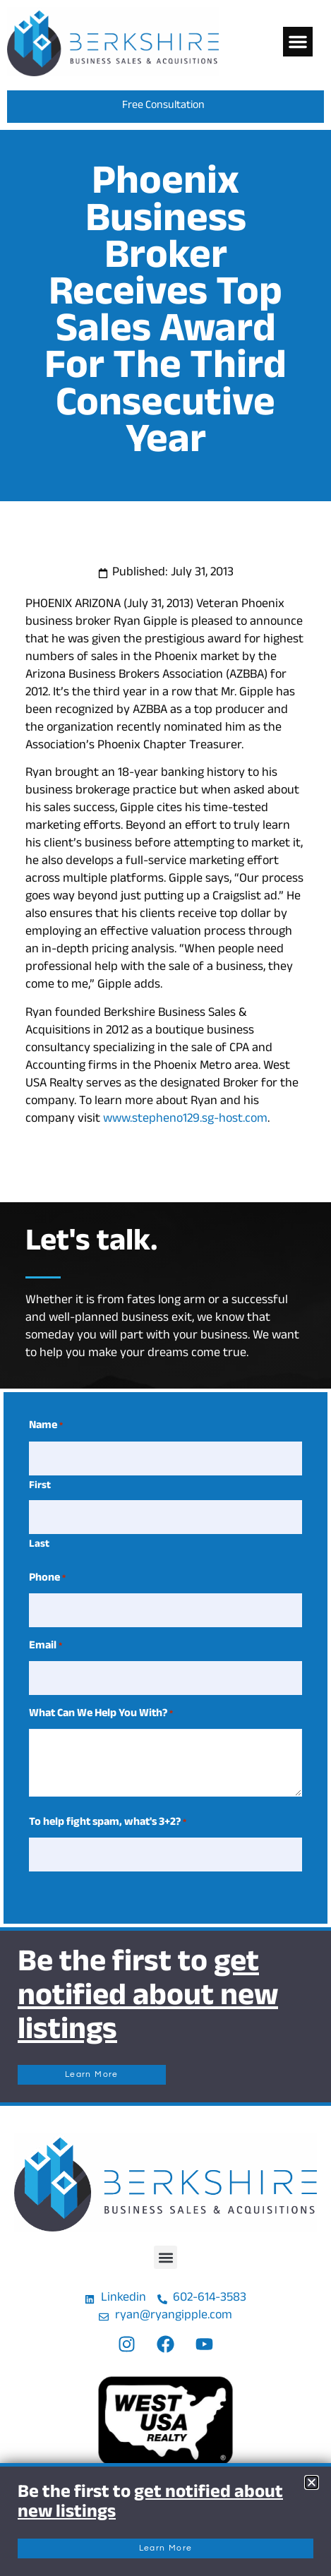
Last (39, 1545)
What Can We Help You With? (101, 1714)
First (40, 1486)
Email (45, 1647)
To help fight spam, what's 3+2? (107, 1823)
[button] (298, 41)
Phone (47, 1579)
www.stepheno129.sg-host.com (185, 1119)
